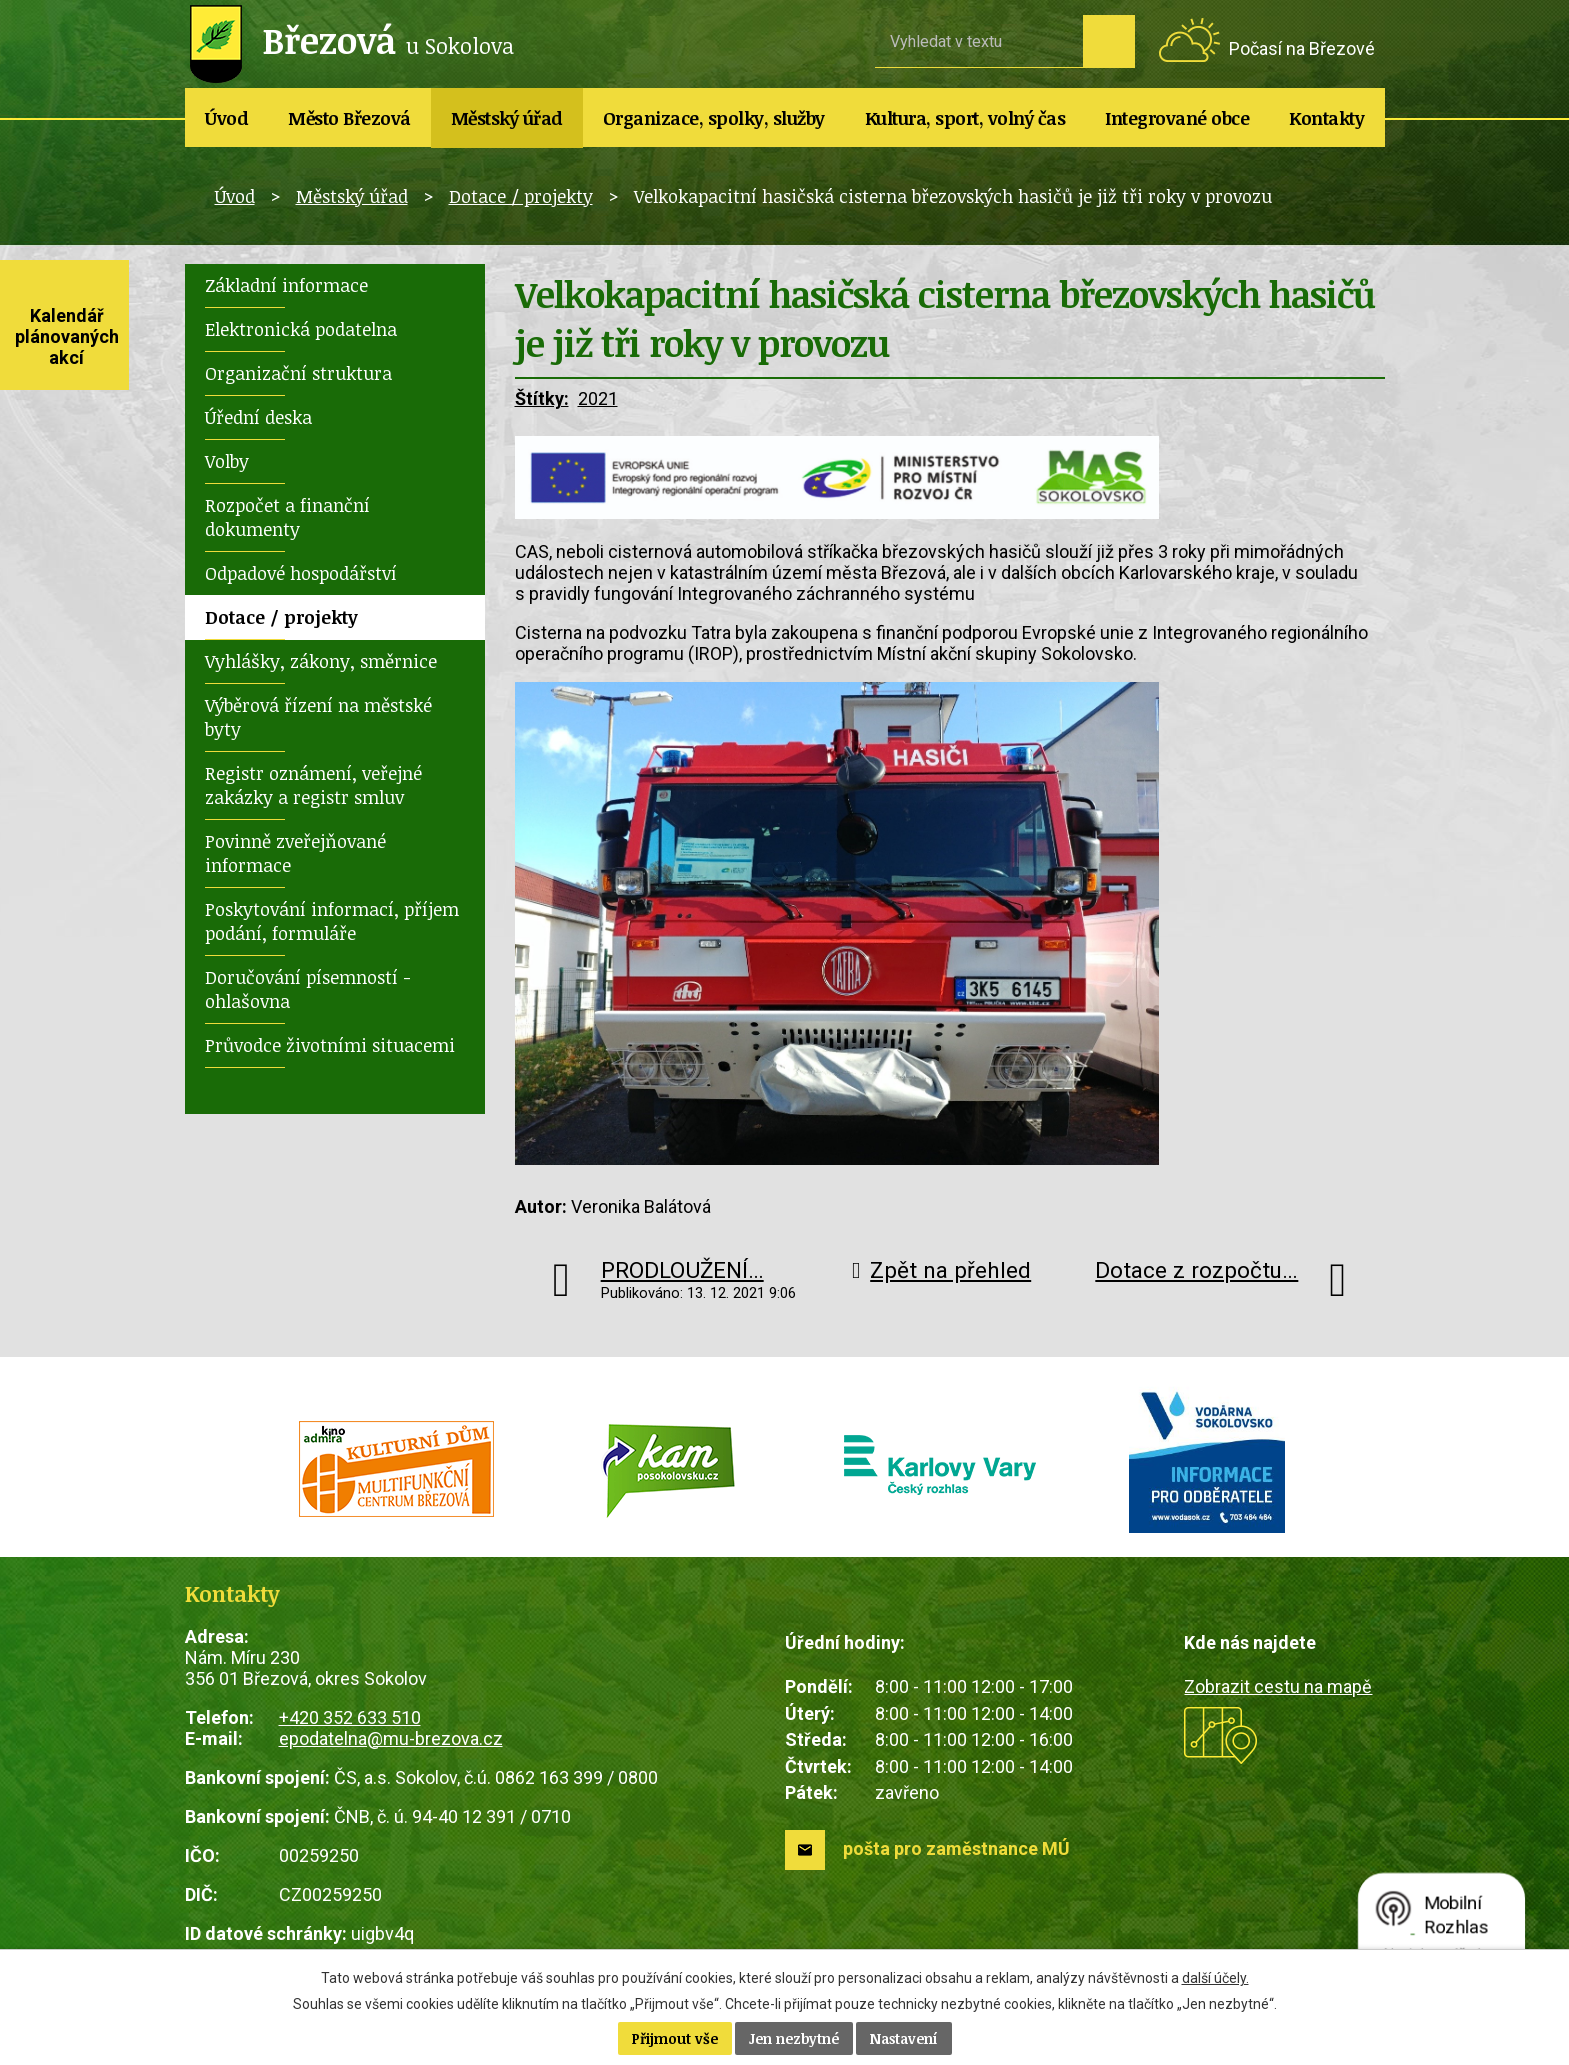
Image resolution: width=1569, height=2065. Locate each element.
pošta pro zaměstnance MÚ (956, 1848)
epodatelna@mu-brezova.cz (391, 1738)
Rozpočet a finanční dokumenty (287, 517)
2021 (598, 398)
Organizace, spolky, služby (714, 118)
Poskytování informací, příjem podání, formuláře (332, 921)
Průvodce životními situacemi (330, 1045)
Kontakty (1326, 118)
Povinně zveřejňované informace (295, 853)
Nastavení (904, 2038)
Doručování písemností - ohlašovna (308, 989)
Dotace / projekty (521, 196)
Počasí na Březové (1302, 48)
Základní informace (286, 285)
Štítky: (542, 398)
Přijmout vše (675, 2038)
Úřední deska (258, 417)
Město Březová (349, 118)
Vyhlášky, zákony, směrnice (321, 661)
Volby (227, 461)
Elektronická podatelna (301, 329)
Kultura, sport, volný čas (965, 118)
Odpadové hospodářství (301, 573)
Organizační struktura (298, 373)
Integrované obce (1177, 118)
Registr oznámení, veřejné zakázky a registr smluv (313, 785)
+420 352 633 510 (350, 1717)
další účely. (1215, 1978)
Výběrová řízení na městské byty (318, 717)
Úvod (226, 118)
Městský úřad (507, 118)
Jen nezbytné (794, 2038)
